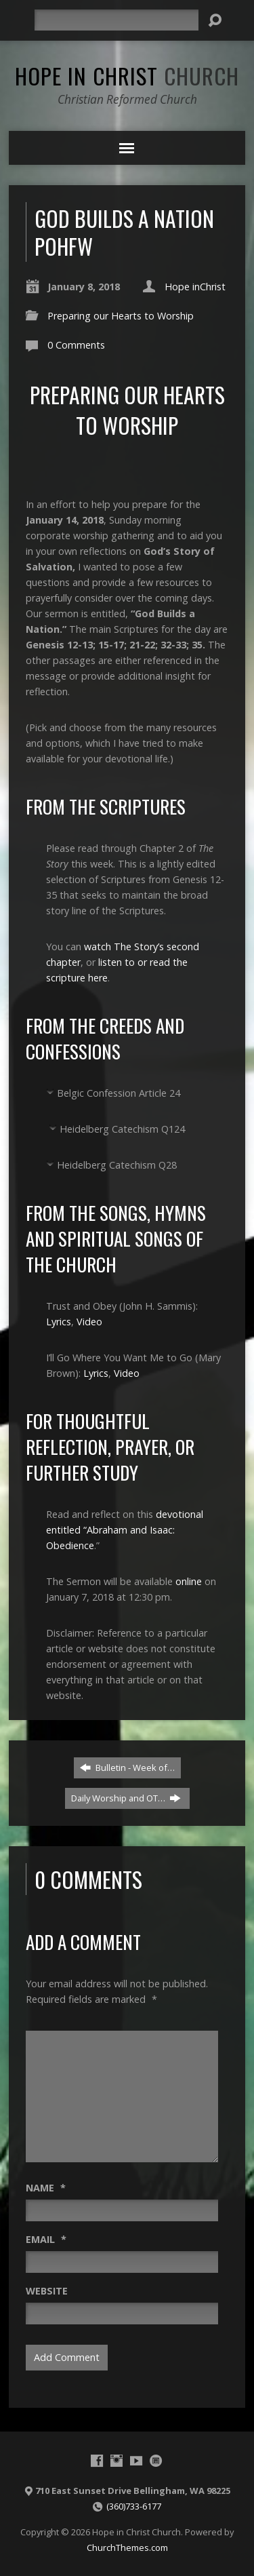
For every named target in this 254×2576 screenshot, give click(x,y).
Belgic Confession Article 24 (118, 1093)
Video (89, 1321)
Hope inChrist (195, 286)
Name (46, 2187)
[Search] (116, 20)
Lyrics (58, 1321)
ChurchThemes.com (127, 2547)
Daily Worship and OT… (126, 1798)
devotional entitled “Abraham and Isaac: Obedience (124, 1530)
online (188, 1581)
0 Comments (76, 344)
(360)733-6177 (133, 2506)
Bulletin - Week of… (127, 1767)
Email (46, 2239)
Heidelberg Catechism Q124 (122, 1129)
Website (47, 2290)
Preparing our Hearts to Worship (120, 315)
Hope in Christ (127, 75)
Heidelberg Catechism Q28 (117, 1164)
